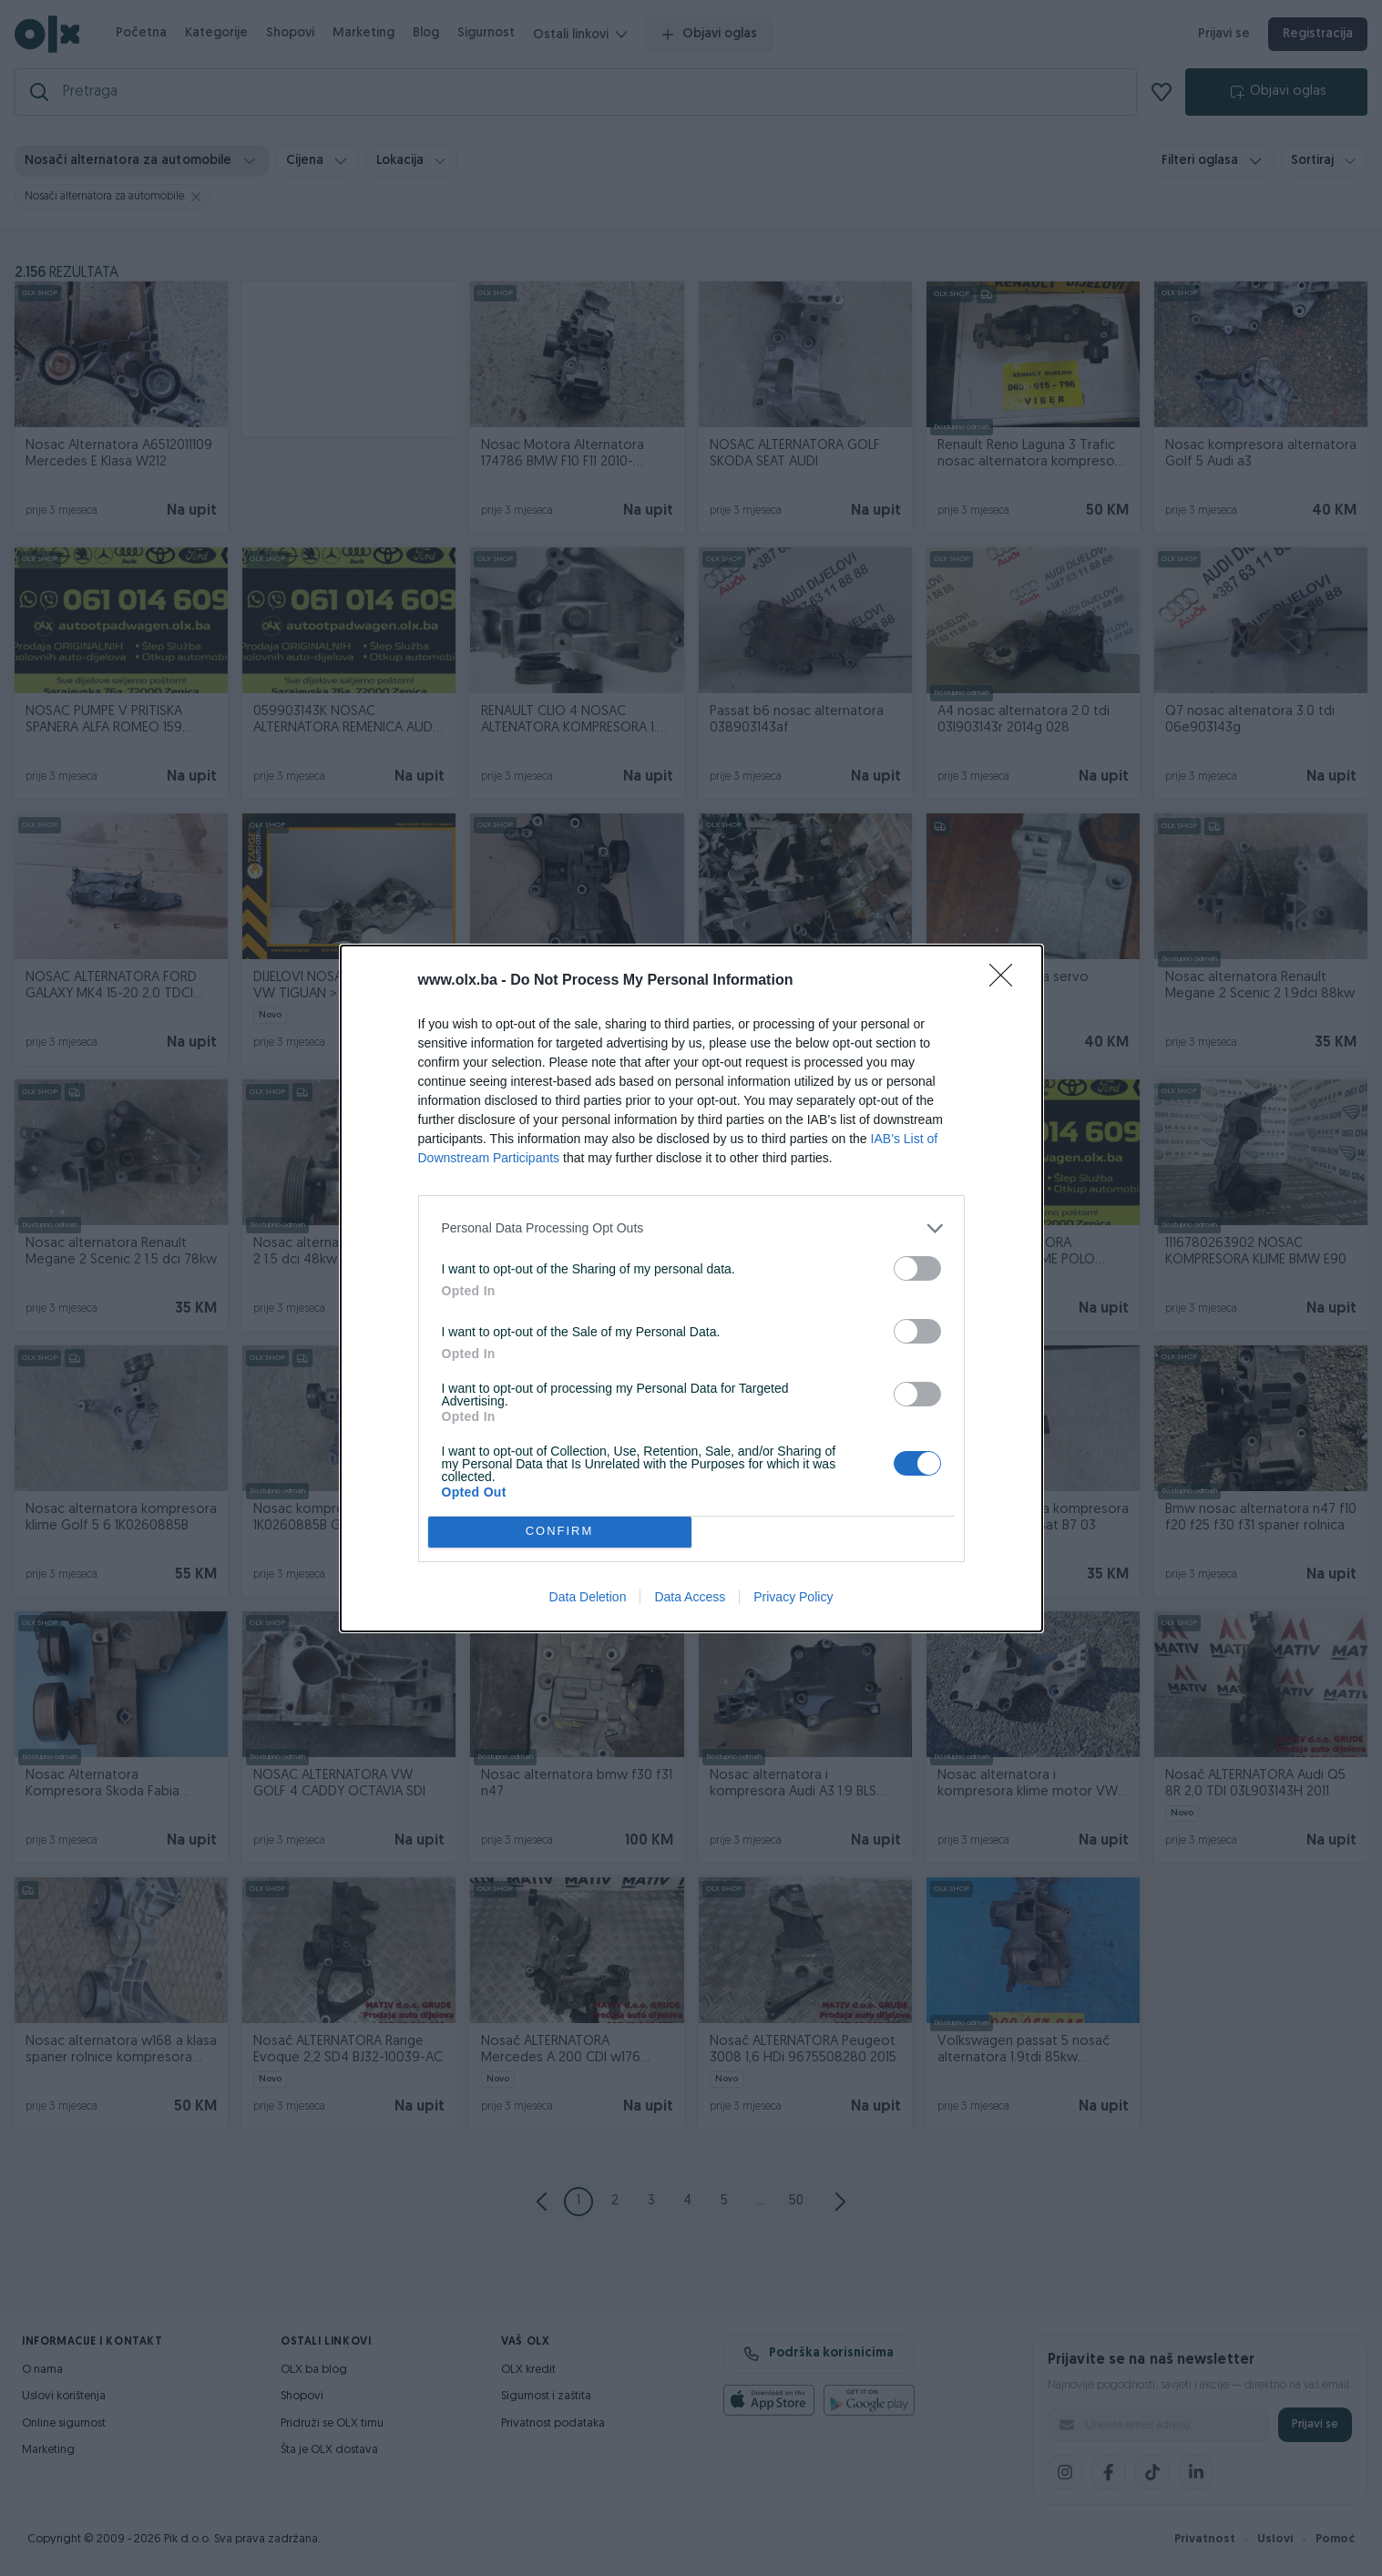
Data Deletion (588, 1597)
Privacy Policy (793, 1597)
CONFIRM (560, 1531)
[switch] (917, 1268)
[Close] (1006, 981)
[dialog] (691, 1288)
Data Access (689, 1597)
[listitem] (691, 1228)
